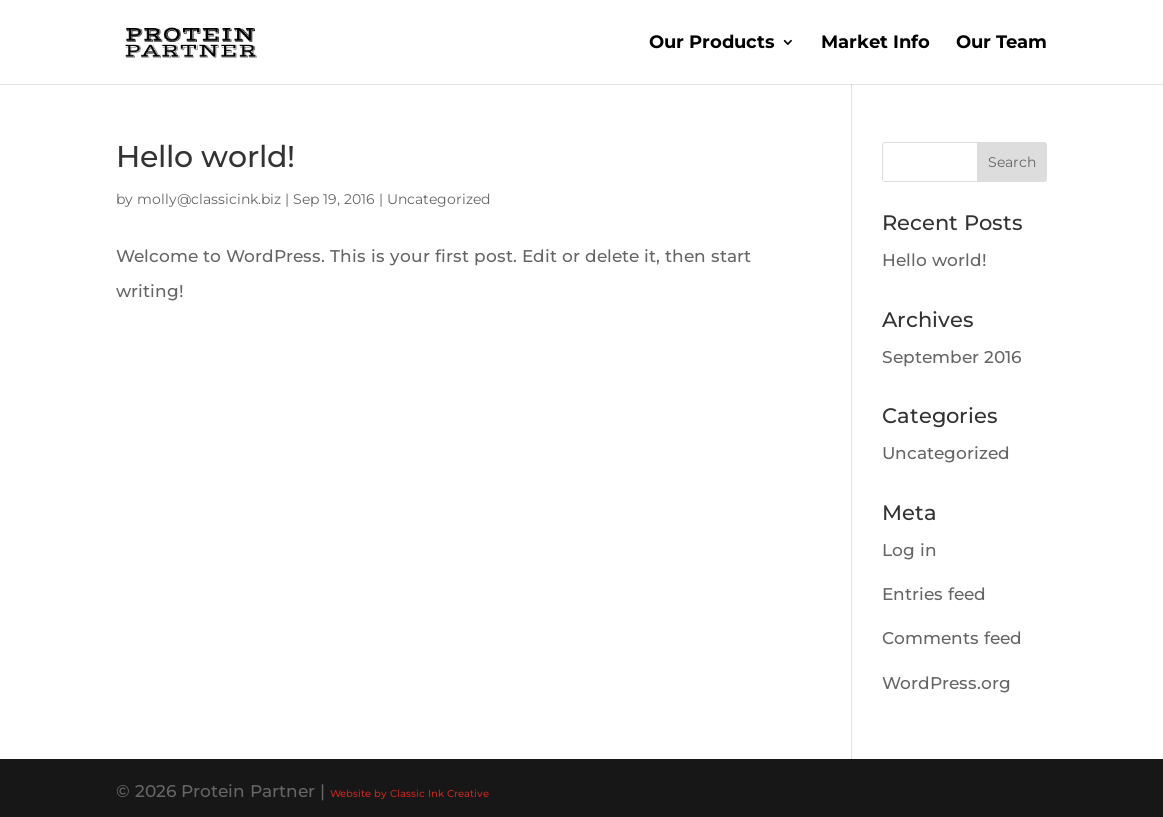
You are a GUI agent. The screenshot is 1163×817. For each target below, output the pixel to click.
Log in (909, 550)
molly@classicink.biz (209, 199)
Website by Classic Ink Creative (409, 793)
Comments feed (952, 638)
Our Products (712, 44)
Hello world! (205, 156)
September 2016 (951, 357)
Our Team (1001, 44)
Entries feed (934, 594)
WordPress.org (946, 683)
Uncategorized (438, 199)
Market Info (875, 44)
